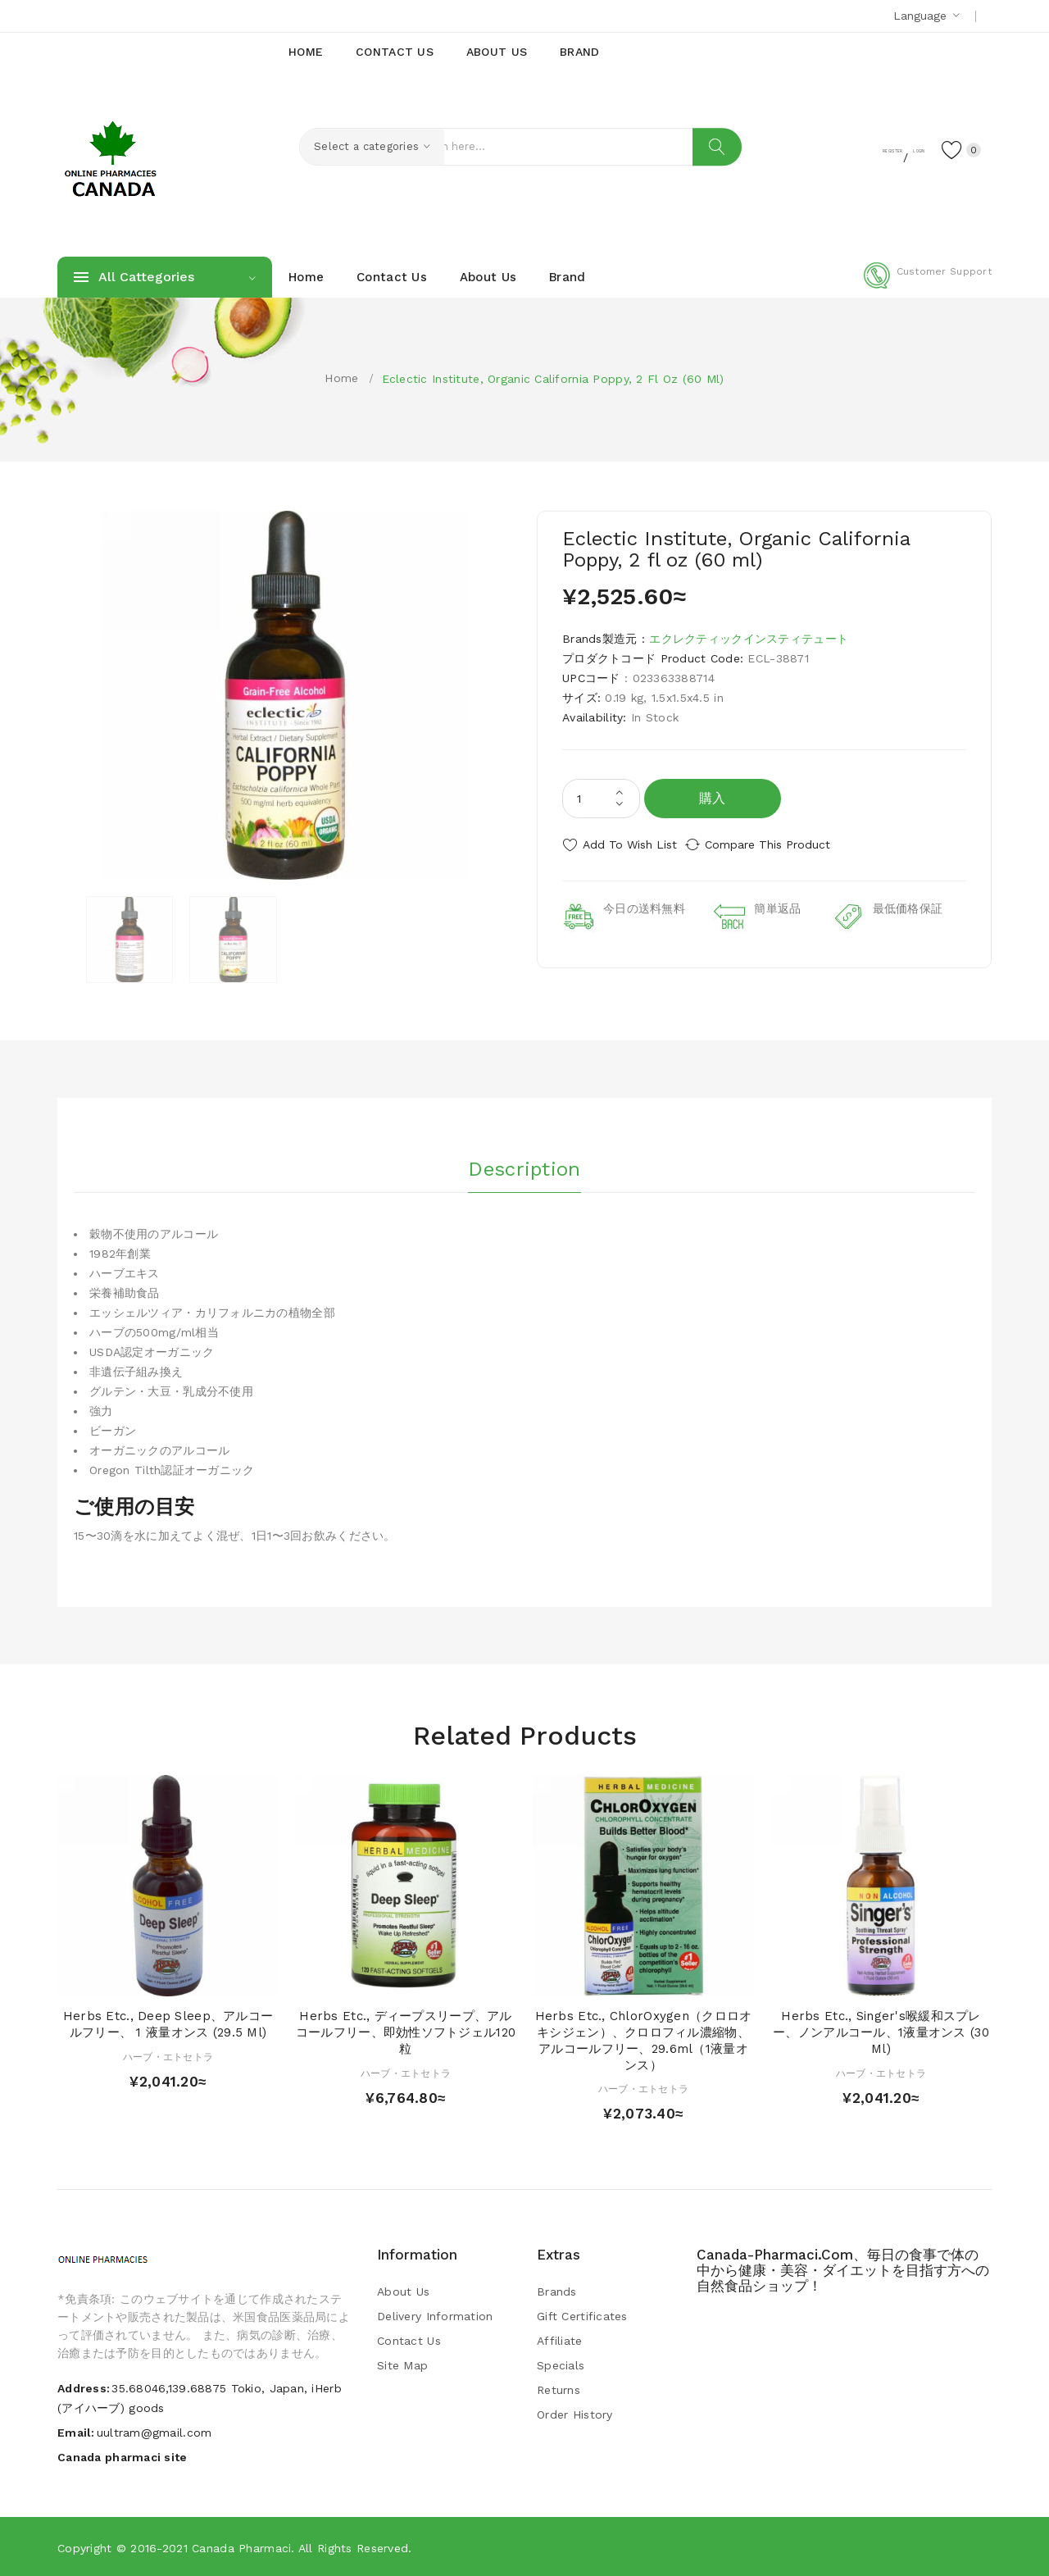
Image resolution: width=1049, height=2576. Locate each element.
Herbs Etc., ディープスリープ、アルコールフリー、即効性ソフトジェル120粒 (405, 2031)
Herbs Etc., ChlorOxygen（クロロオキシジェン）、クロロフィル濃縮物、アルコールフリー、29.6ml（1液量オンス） (643, 2039)
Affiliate (560, 2339)
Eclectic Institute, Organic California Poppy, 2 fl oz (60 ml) (553, 378)
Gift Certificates (582, 2315)
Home (341, 378)
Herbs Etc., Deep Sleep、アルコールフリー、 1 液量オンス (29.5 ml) (168, 2023)
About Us (403, 2290)
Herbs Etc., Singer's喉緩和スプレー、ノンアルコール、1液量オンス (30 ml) (881, 2031)
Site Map (402, 2364)
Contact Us (409, 2339)
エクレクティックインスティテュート (748, 638)
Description (524, 1163)
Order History (575, 2413)
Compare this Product (783, 844)
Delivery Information (435, 2315)
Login (890, 148)
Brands (557, 2290)
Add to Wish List (630, 844)
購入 (712, 798)
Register (828, 148)
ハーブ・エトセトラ (168, 2055)
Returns (558, 2389)
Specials (560, 2364)
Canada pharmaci (241, 2547)
